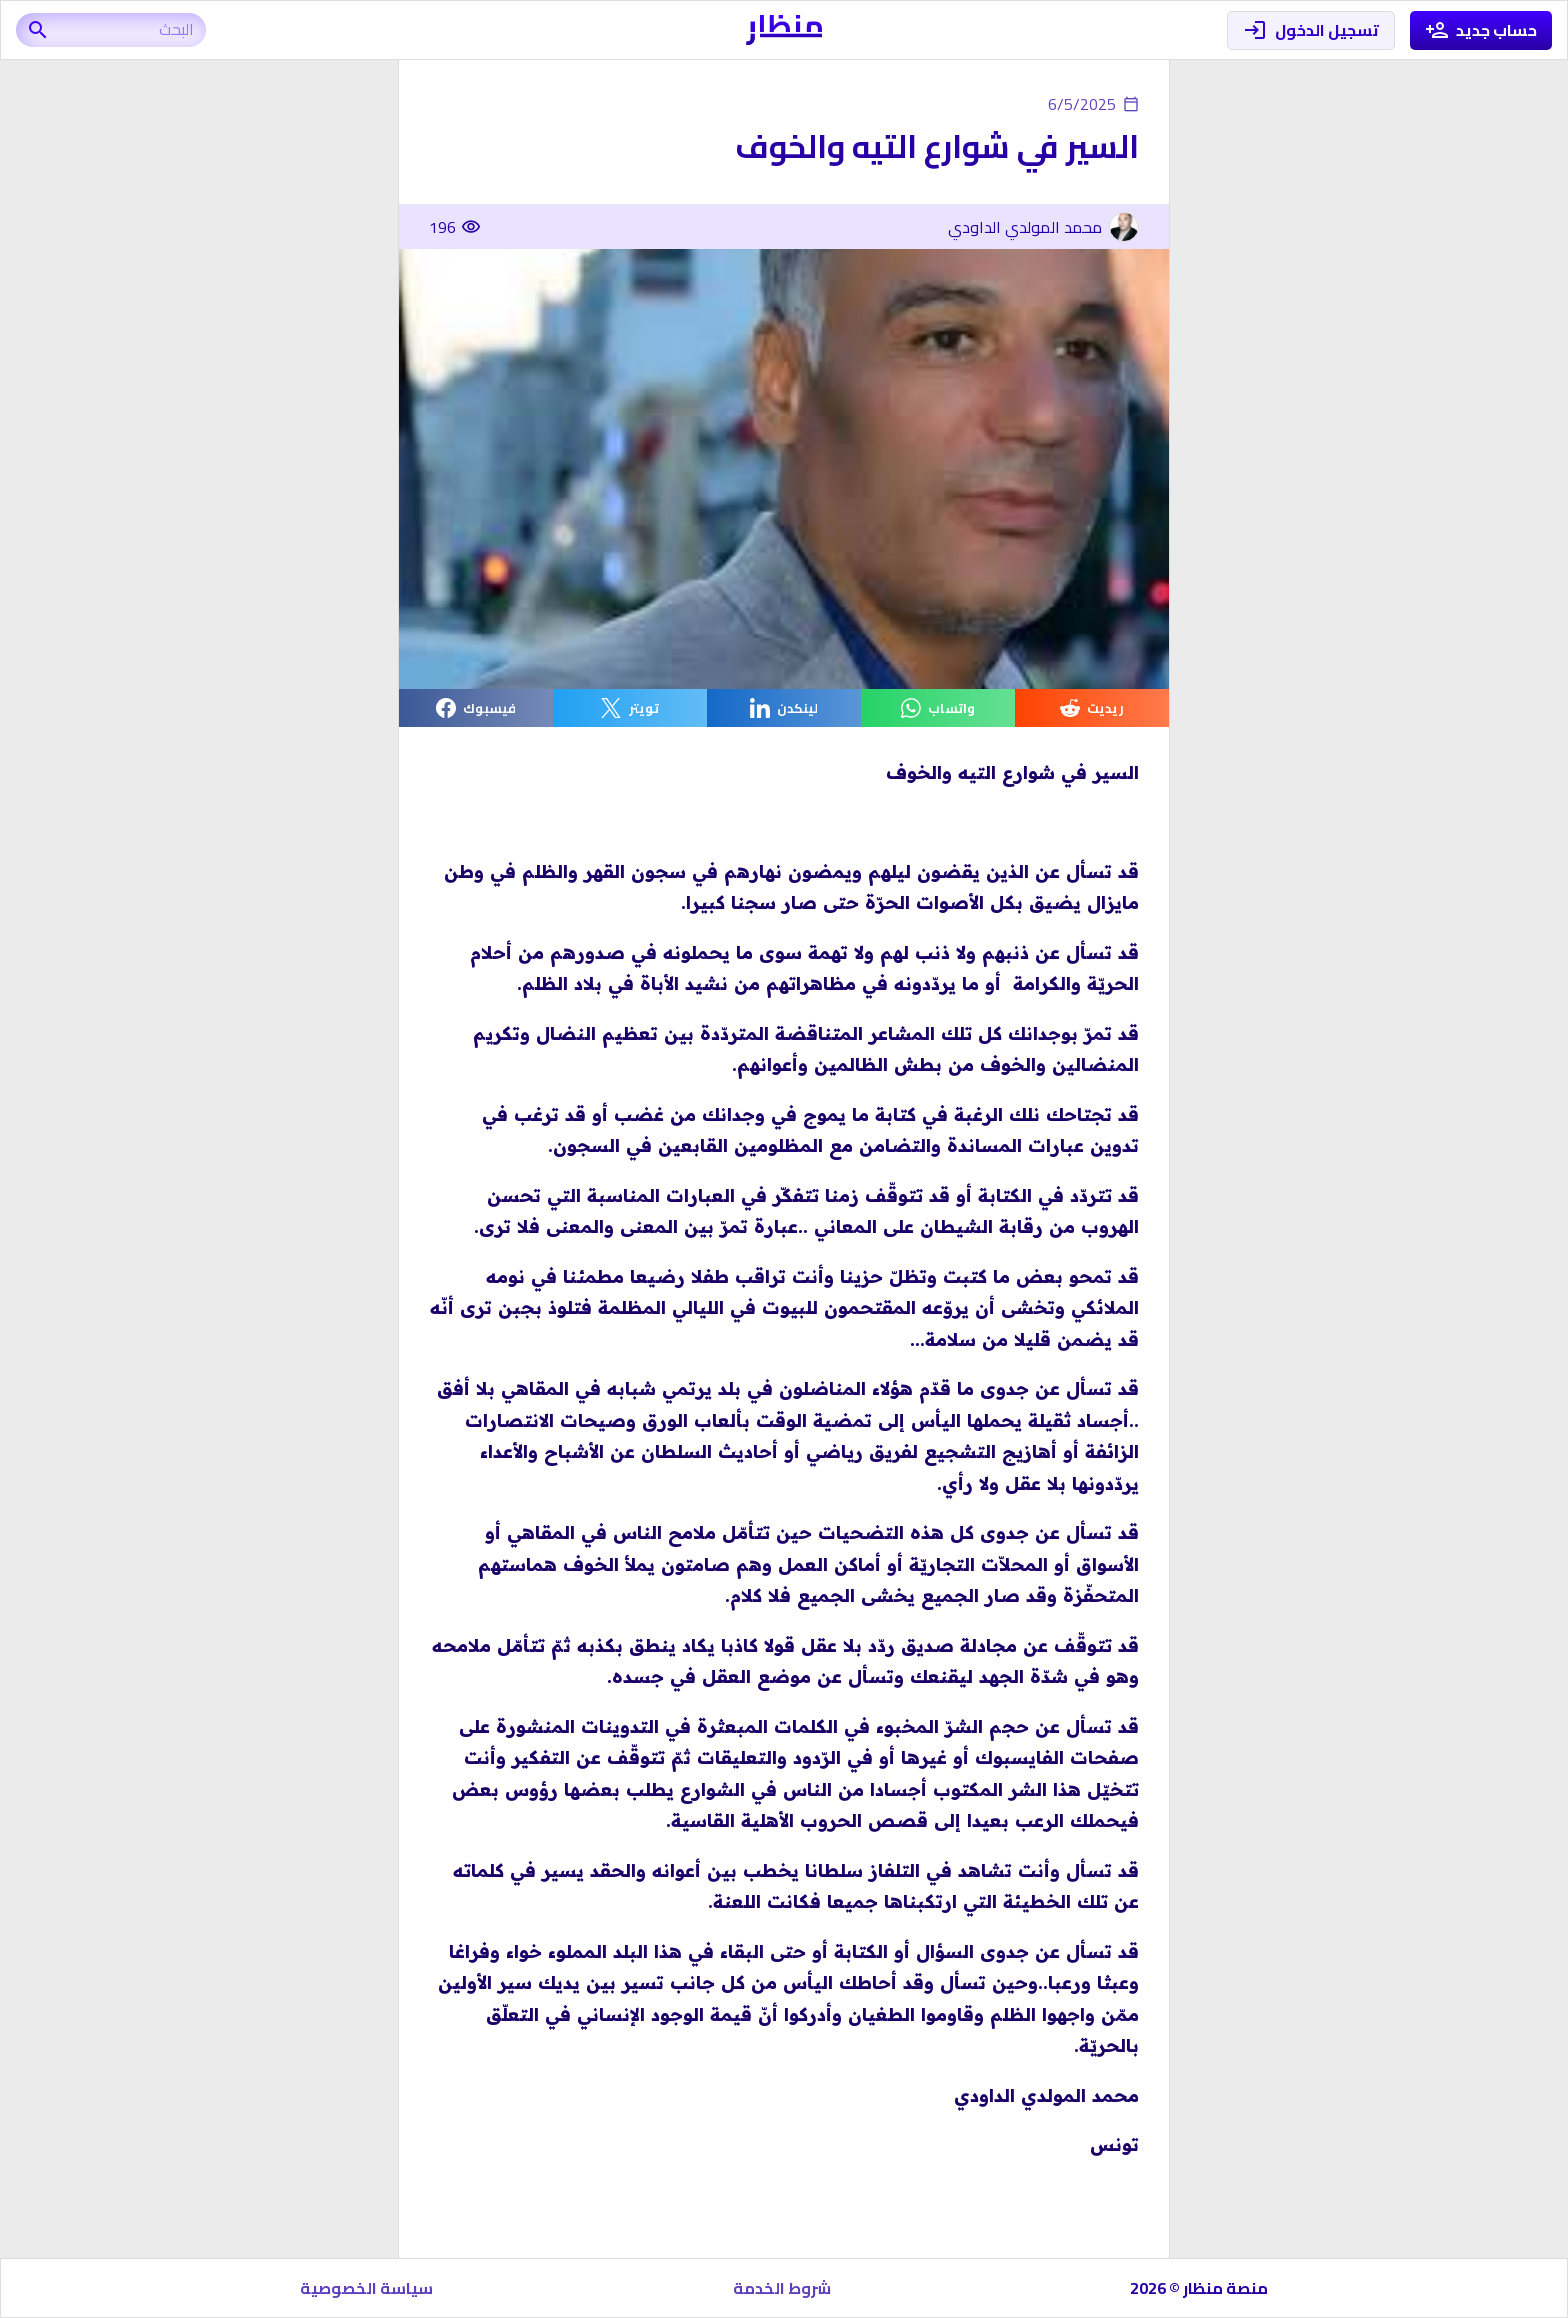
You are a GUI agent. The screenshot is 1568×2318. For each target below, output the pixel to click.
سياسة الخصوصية (366, 2288)
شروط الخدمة (782, 2288)
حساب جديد (1481, 30)
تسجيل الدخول (1311, 30)
